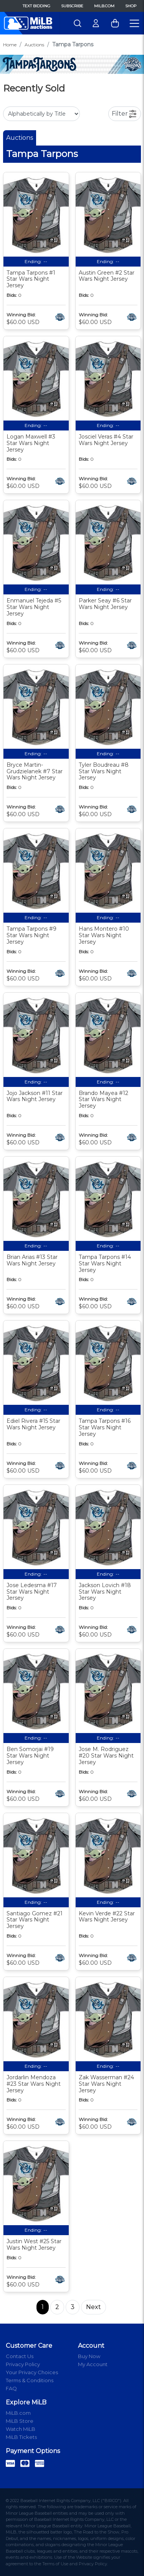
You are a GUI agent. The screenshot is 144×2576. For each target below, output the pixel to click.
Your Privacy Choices (32, 2372)
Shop (130, 5)
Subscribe (72, 5)
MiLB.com (104, 5)
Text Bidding (36, 5)
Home (10, 44)
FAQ (11, 2388)
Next (93, 2307)
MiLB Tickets (21, 2437)
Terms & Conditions (29, 2380)
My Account (93, 2364)
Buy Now (89, 2356)
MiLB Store (19, 2421)
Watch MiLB (20, 2429)
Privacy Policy (23, 2364)
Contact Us (19, 2356)
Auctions (34, 44)
